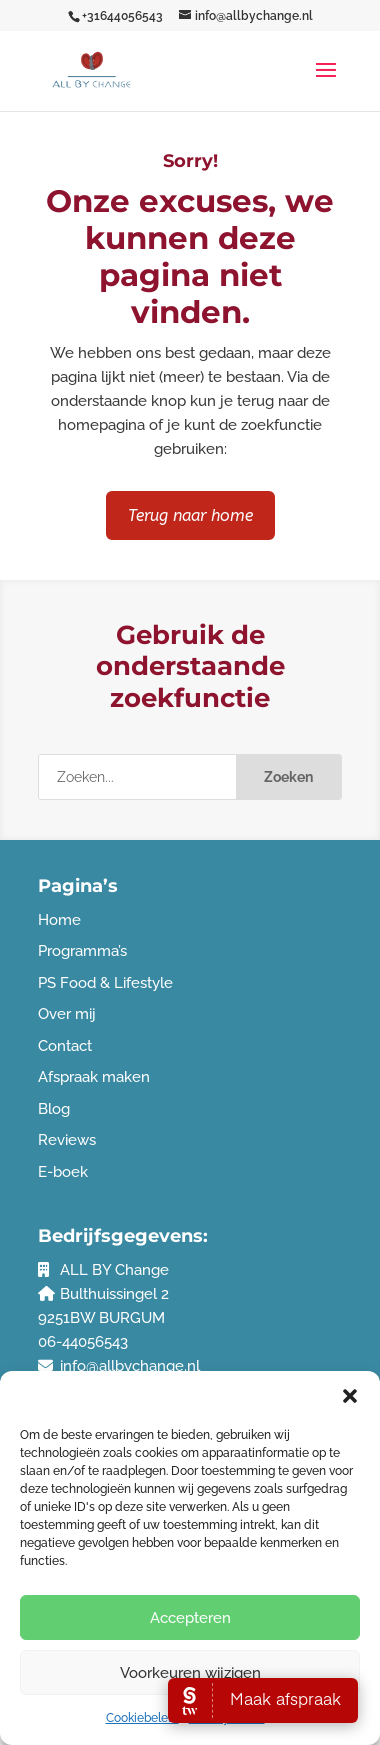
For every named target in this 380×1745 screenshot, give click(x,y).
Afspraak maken (94, 1077)
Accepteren (190, 1618)
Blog (54, 1109)
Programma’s (82, 951)
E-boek (63, 1172)
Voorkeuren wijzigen (190, 1673)
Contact (65, 1046)
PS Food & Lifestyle (105, 983)
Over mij (67, 1014)
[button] (350, 1396)
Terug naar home (190, 515)
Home (59, 920)
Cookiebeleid (142, 1718)
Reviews (67, 1140)
